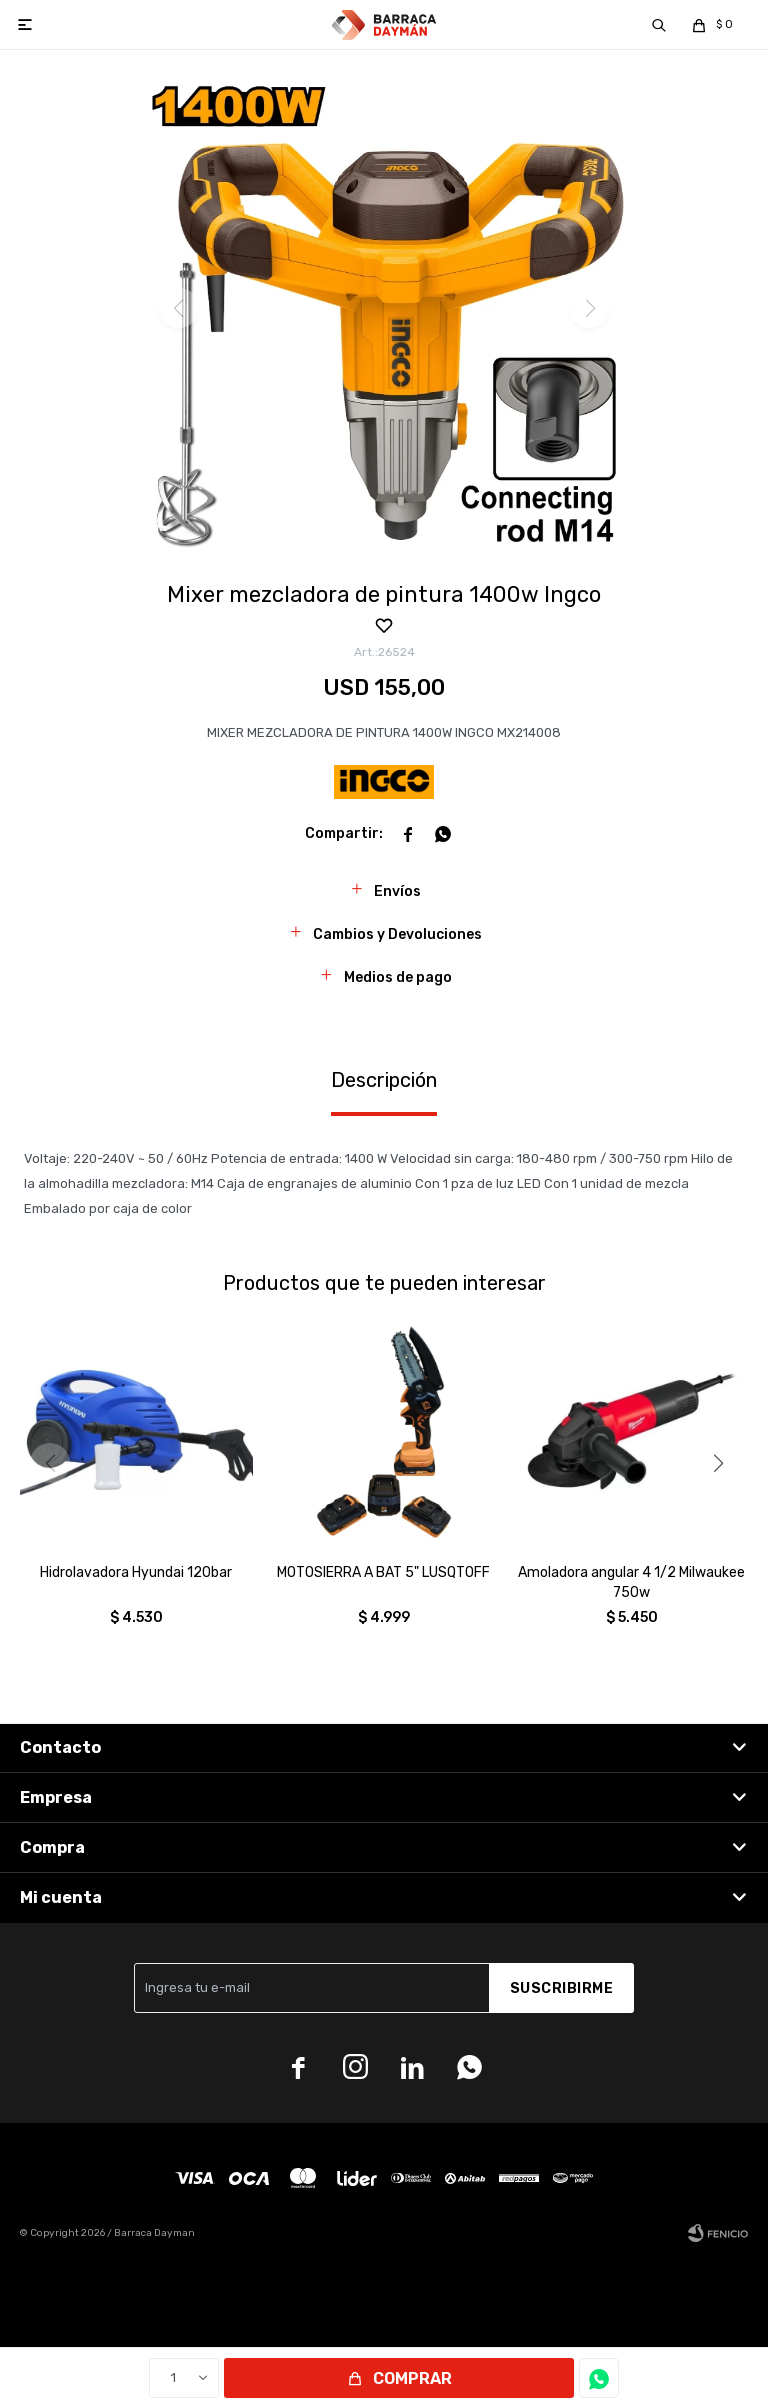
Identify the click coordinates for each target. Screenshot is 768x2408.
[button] (718, 1463)
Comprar (412, 2378)
